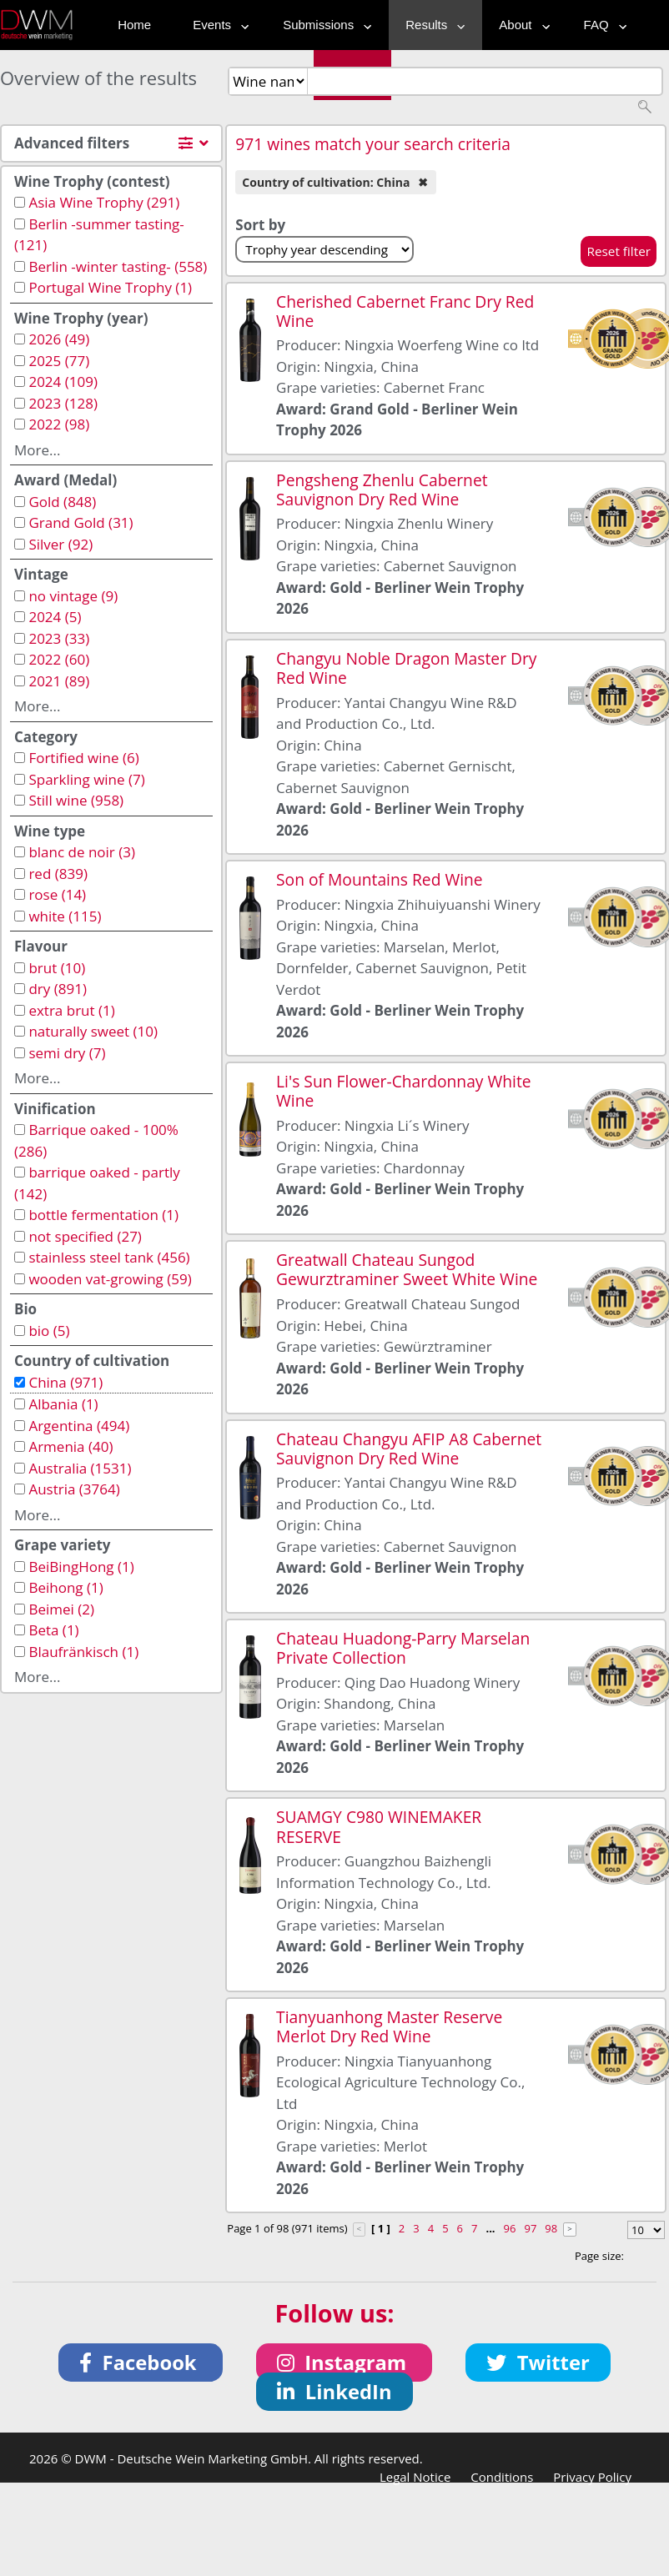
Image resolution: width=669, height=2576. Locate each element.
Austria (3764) (73, 1489)
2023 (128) (63, 403)
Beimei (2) (61, 1609)
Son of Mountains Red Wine (379, 879)
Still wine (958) (75, 800)
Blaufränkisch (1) (83, 1651)
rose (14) (57, 894)
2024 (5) (54, 616)
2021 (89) (58, 680)
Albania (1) (63, 1404)
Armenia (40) (70, 1446)
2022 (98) (58, 424)
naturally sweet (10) (93, 1031)
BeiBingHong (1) (80, 1566)
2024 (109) (63, 381)
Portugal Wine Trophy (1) (110, 287)
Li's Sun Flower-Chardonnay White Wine (403, 1091)
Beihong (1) (65, 1587)
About (520, 25)
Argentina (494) (78, 1425)
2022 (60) (58, 659)
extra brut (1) (71, 1010)
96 (510, 2228)
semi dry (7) (66, 1052)
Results (431, 25)
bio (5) (48, 1330)
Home (134, 25)
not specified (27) (84, 1236)
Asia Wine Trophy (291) (103, 202)
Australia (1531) (79, 1468)
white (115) (64, 916)
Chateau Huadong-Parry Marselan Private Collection (403, 1648)
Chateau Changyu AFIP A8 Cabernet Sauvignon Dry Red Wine (408, 1448)
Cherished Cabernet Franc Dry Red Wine (405, 311)
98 (551, 2228)
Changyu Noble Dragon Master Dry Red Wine (406, 668)
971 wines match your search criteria (373, 144)
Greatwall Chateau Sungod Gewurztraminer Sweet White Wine (406, 1269)
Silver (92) (60, 544)
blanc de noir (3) (81, 851)
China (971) (65, 1382)
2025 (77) (58, 360)
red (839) (58, 873)
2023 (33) (58, 638)
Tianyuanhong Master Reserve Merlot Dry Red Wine (389, 2026)
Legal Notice (415, 2476)
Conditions (501, 2476)
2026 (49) (58, 339)
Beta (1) (53, 1630)
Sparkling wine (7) (86, 779)
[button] (140, 2362)
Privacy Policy (592, 2476)
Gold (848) (62, 501)
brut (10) (56, 967)
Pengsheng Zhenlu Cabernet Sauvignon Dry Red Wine (382, 489)
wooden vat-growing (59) (109, 1278)
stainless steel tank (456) (108, 1257)
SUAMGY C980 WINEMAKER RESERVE (378, 1826)
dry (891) (57, 988)
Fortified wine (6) (83, 757)
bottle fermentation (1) (103, 1214)
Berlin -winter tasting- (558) (117, 266)
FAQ (601, 25)
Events (217, 25)
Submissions (323, 25)
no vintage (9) (73, 595)
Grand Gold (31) (80, 522)
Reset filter (618, 251)
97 (530, 2228)
